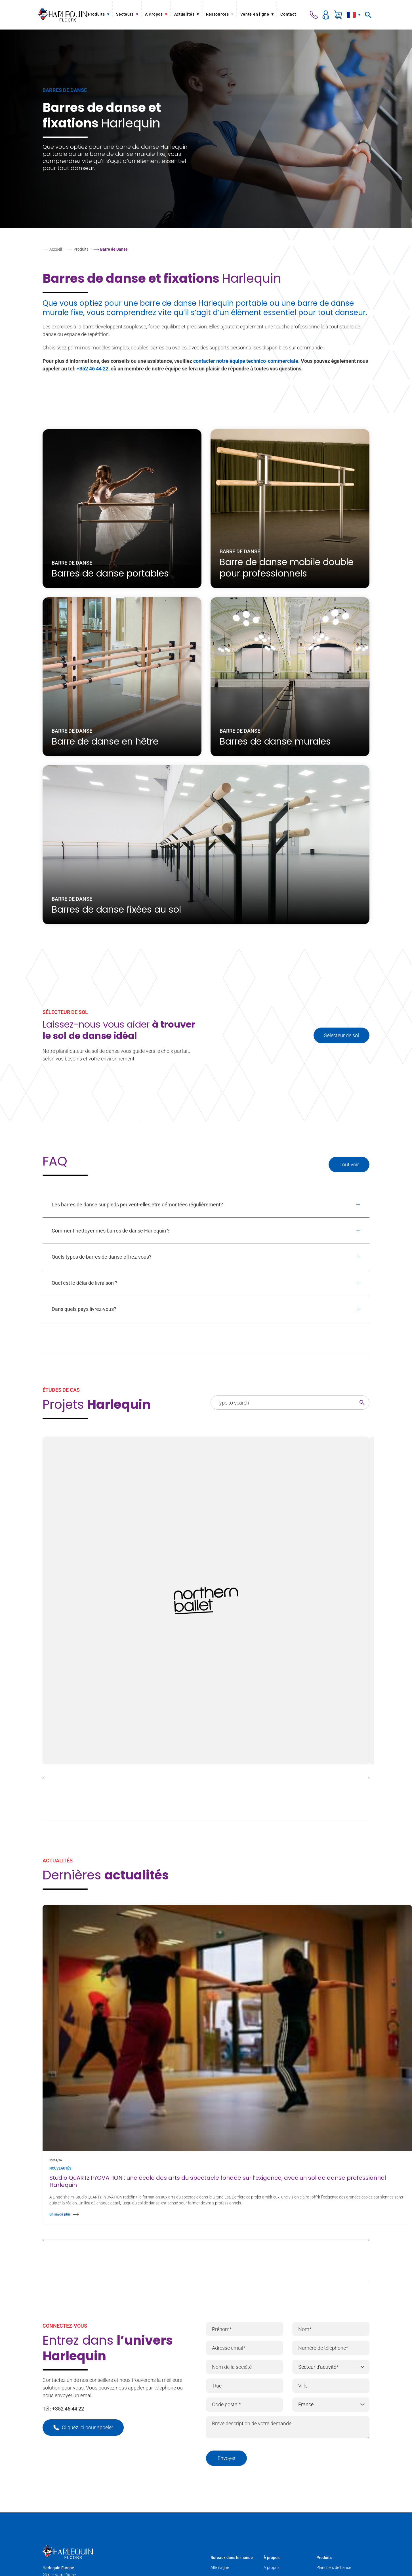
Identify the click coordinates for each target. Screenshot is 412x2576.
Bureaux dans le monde (232, 2557)
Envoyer (227, 2458)
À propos (271, 2557)
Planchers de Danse (333, 2567)
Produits (81, 249)
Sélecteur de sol (341, 1035)
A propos (271, 2567)
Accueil (55, 249)
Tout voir (349, 1165)
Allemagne (220, 2567)
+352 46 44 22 (92, 369)
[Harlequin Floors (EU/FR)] (63, 15)
